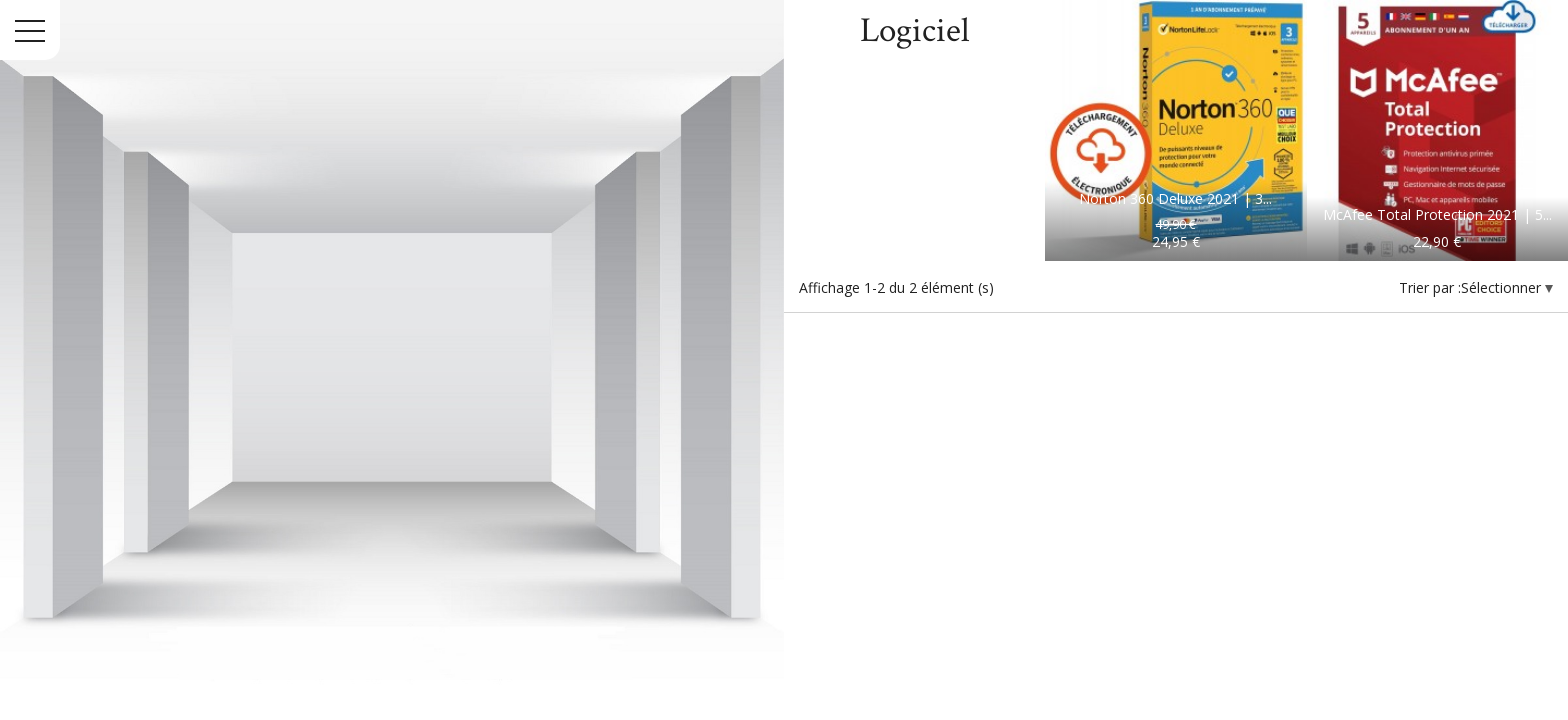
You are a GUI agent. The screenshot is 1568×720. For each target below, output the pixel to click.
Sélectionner (1503, 287)
